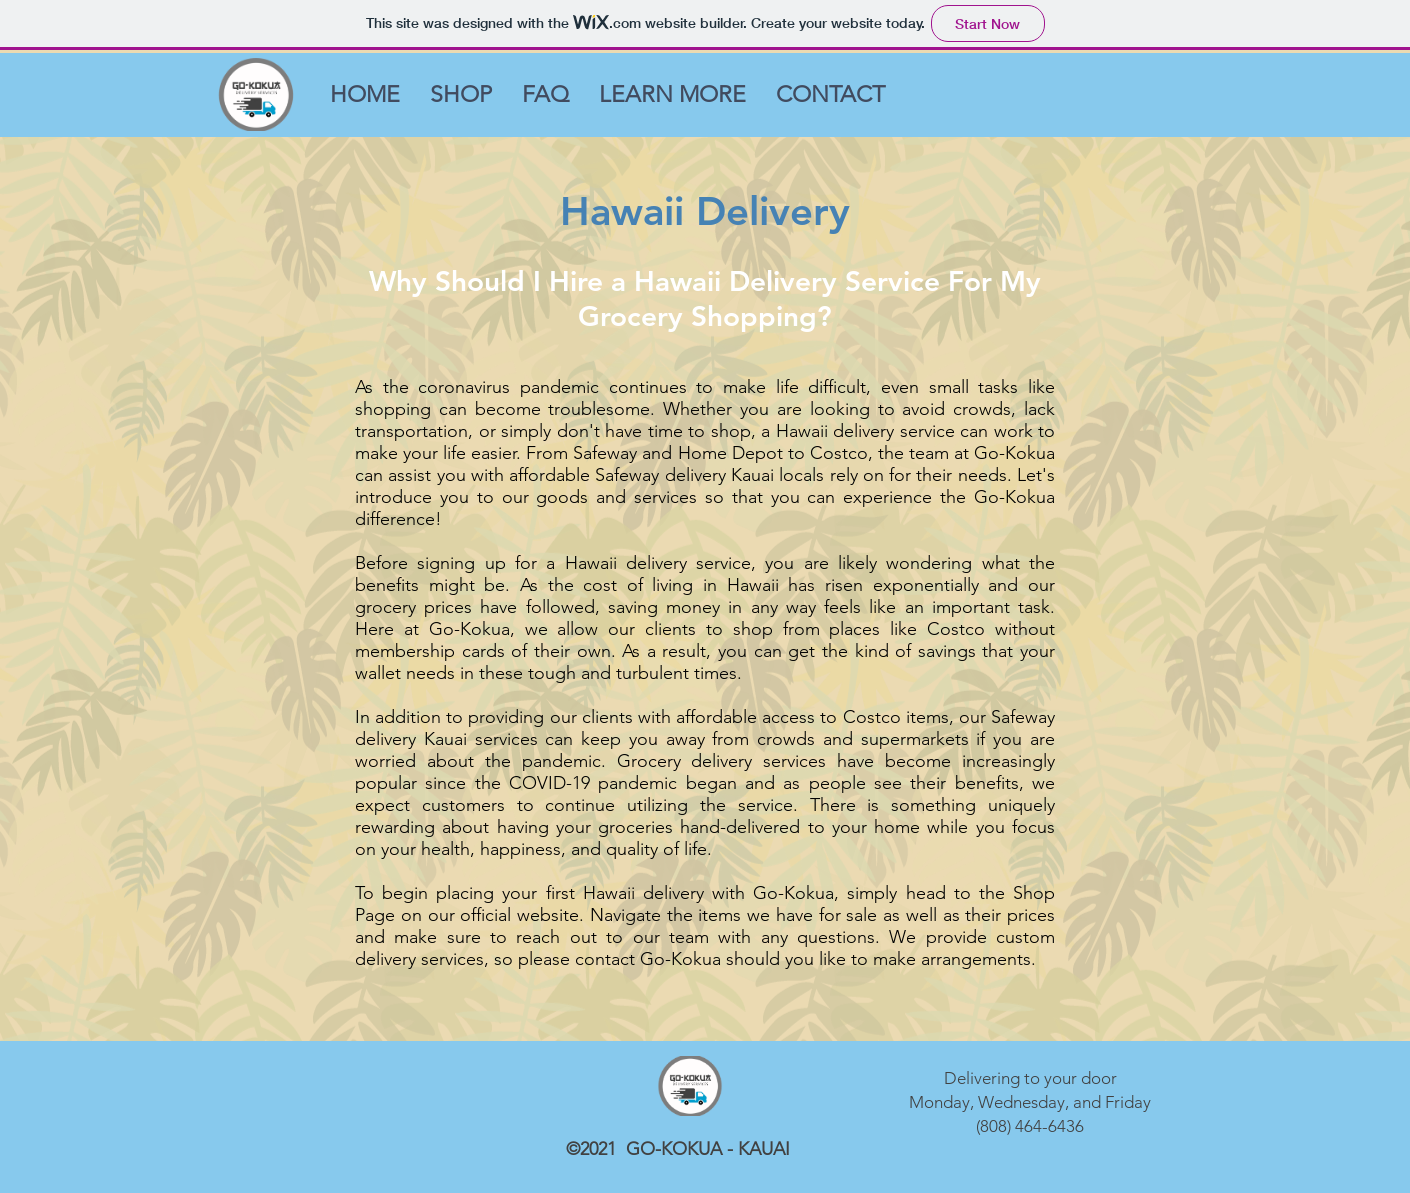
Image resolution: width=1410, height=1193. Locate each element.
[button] (672, 95)
